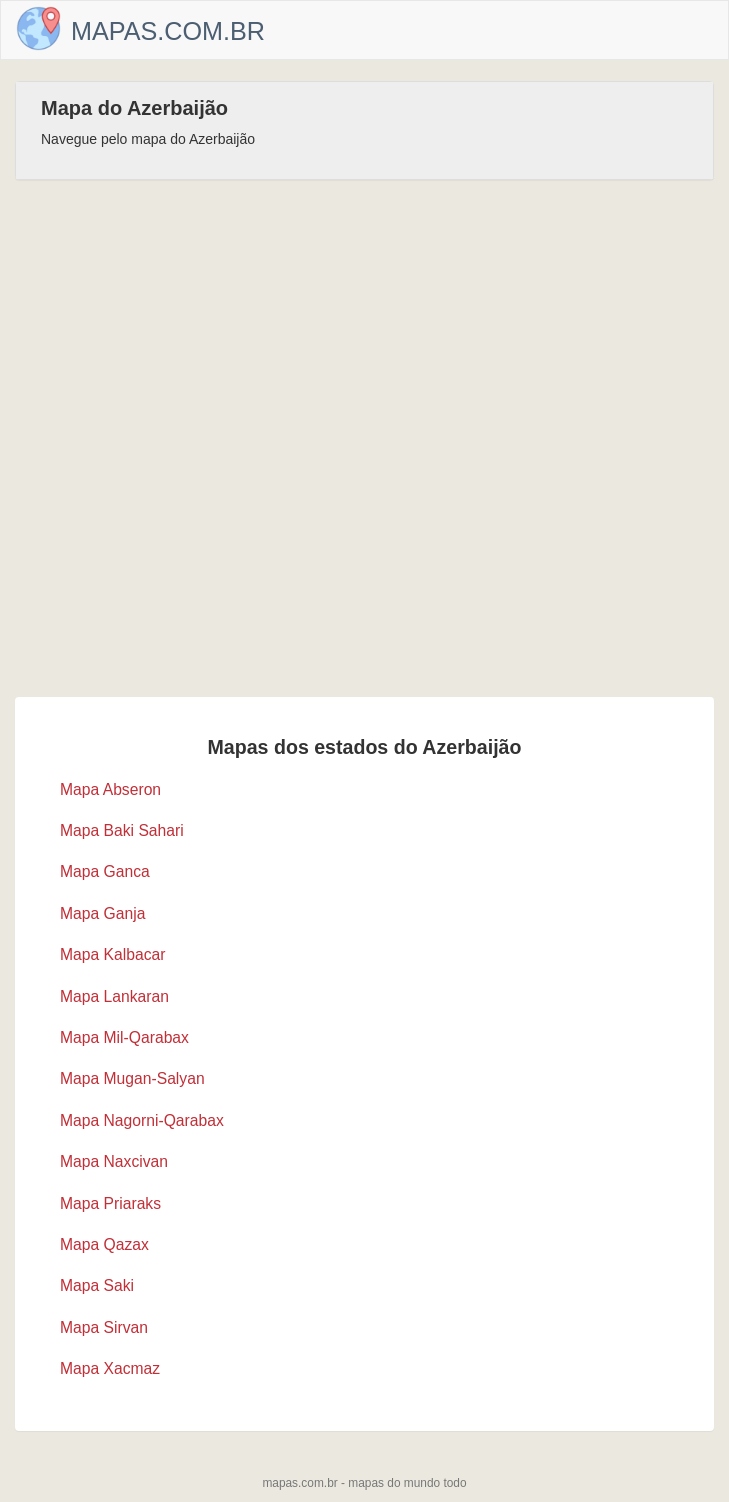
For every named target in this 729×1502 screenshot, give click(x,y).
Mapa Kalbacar (112, 954)
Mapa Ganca (105, 871)
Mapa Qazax (104, 1244)
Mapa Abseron (110, 789)
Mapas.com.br (168, 31)
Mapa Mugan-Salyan (132, 1078)
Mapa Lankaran (114, 996)
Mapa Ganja (102, 913)
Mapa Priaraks (110, 1203)
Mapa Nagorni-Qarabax (142, 1120)
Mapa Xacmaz (110, 1368)
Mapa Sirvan (104, 1327)
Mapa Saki (97, 1285)
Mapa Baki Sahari (122, 830)
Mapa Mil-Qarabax (124, 1037)
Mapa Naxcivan (114, 1161)
